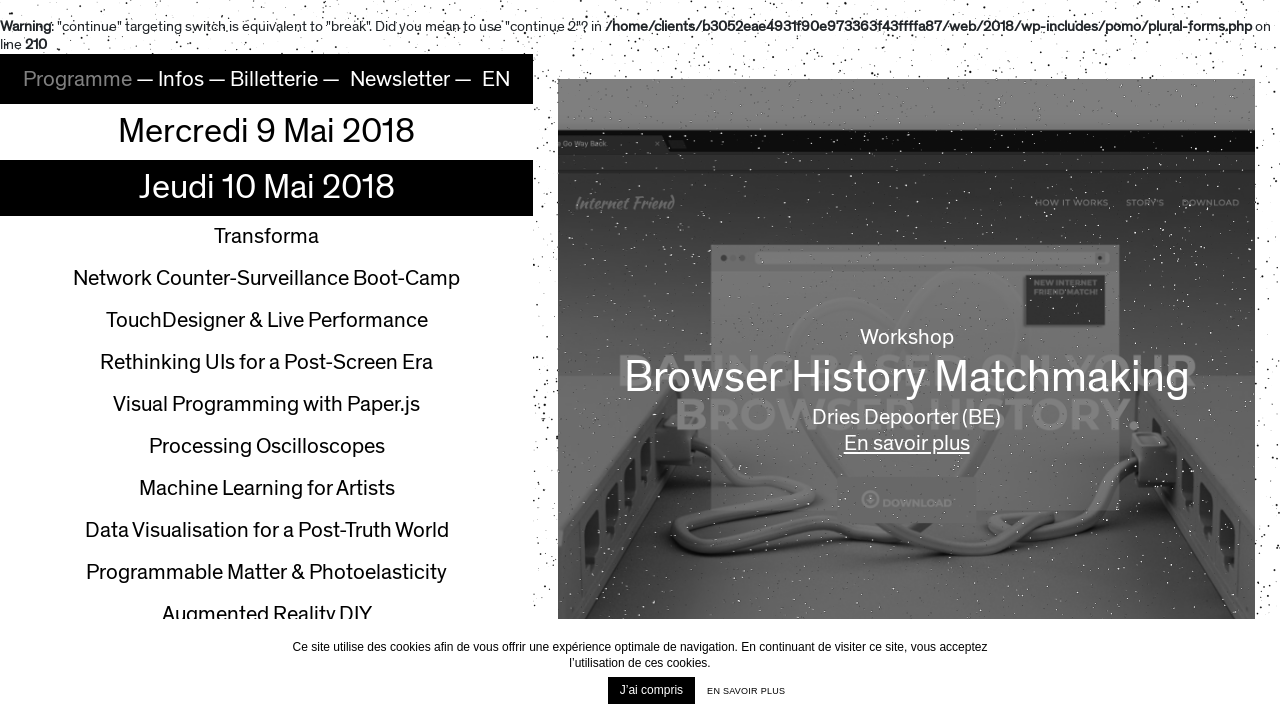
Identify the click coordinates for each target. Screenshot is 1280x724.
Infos (181, 79)
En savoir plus (907, 444)
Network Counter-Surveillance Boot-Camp (266, 278)
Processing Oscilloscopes (267, 446)
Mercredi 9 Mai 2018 (266, 131)
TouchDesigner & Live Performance (267, 320)
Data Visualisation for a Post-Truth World (267, 530)
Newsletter (400, 79)
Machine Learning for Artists (267, 488)
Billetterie (274, 79)
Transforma (266, 236)
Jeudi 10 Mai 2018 (267, 187)
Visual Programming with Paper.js (266, 404)
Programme (77, 79)
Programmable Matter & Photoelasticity (266, 572)
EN (496, 79)
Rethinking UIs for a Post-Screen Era (266, 362)
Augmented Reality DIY (267, 614)
